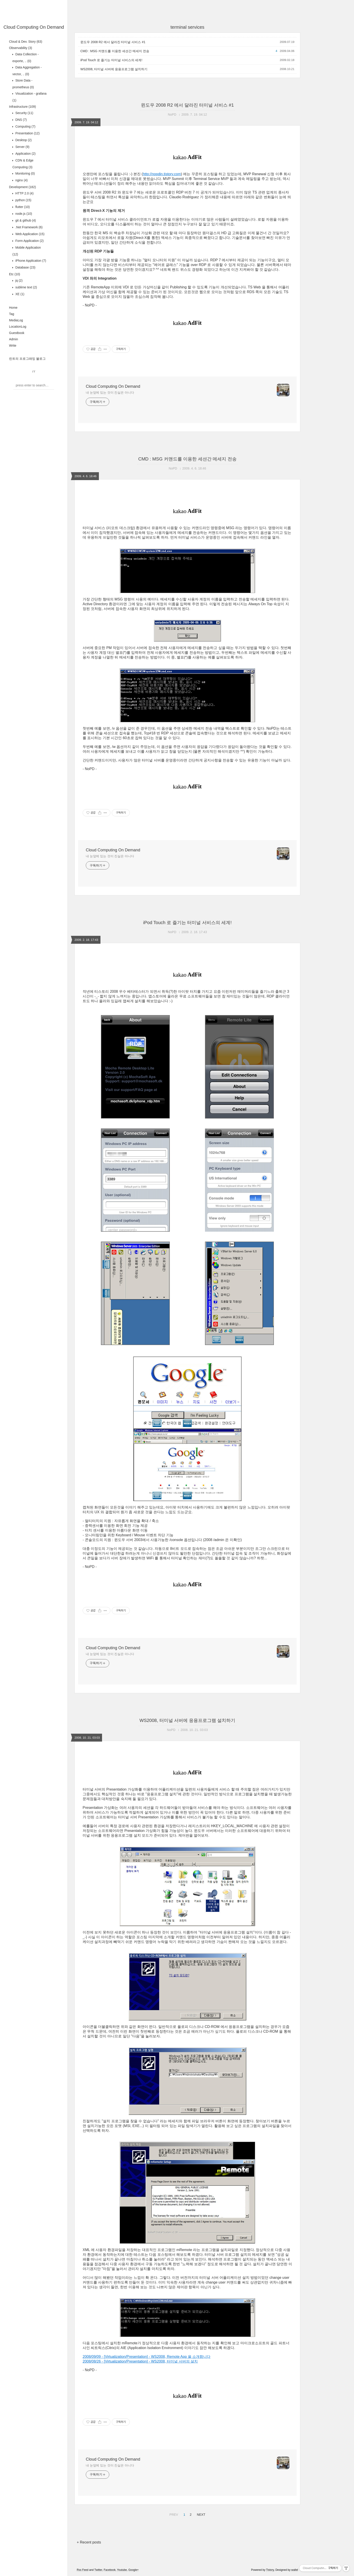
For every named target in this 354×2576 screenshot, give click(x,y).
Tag (11, 314)
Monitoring (24, 173)
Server (21, 147)
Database (24, 267)
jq (18, 280)
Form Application (29, 241)
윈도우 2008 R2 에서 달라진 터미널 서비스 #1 (112, 42)
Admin (13, 339)
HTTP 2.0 (24, 193)
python (22, 200)
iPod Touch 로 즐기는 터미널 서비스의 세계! (111, 60)
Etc (14, 274)
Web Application (29, 234)
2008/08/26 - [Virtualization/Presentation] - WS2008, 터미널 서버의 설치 (140, 2361)
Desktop (23, 140)
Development (22, 187)
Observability (20, 48)
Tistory (270, 2569)
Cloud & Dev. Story (25, 41)
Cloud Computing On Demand (34, 27)
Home (13, 307)
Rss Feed (82, 2569)
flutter (22, 207)
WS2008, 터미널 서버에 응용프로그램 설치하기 (113, 69)
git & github (25, 220)
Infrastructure (22, 106)
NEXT (200, 2513)
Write (12, 345)
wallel (294, 2569)
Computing (24, 126)
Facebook (110, 2569)
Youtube (122, 2569)
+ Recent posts (89, 2542)
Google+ (133, 2569)
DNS (20, 119)
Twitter (98, 2569)
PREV (173, 2513)
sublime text (25, 287)
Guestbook (16, 333)
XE (19, 294)
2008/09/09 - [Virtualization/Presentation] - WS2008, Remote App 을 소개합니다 (146, 2357)
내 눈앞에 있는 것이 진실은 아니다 (110, 392)
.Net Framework (28, 227)
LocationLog (17, 326)
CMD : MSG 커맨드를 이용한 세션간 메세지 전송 (114, 51)
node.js (23, 213)
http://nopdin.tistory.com (162, 174)
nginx (21, 180)
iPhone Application (30, 260)
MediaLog (16, 320)
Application (24, 153)
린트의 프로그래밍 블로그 (27, 358)
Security (23, 113)
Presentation (27, 133)
